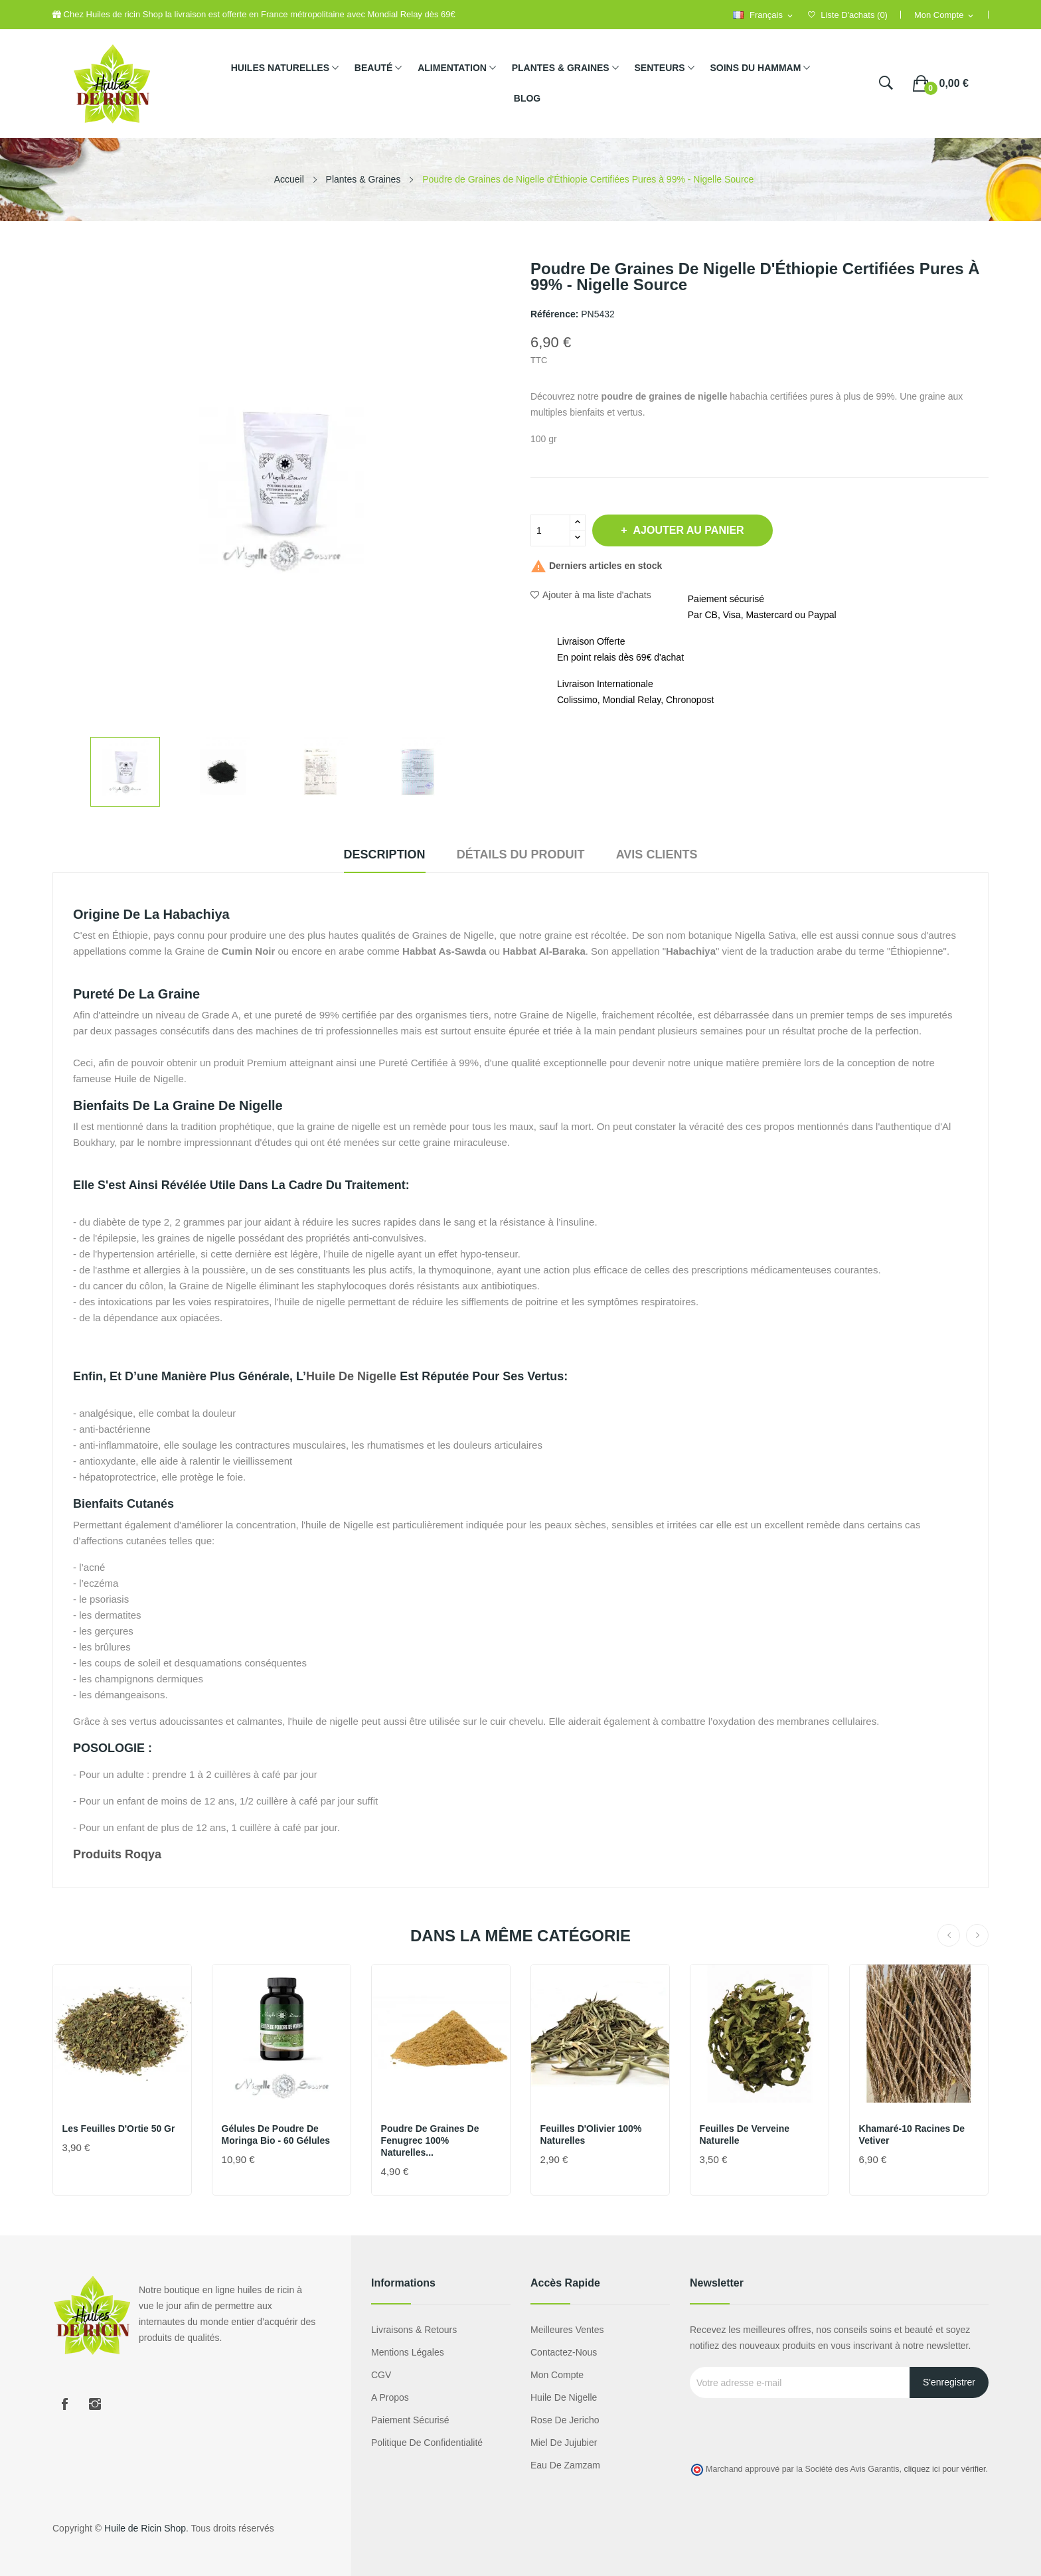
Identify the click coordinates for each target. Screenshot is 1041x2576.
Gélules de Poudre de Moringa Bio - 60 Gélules (276, 2134)
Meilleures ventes (567, 2329)
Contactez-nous (563, 2352)
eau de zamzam (565, 2465)
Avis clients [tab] (667, 854)
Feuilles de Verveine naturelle (745, 2134)
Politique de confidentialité (427, 2442)
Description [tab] (373, 854)
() (848, 15)
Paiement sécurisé (410, 2420)
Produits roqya (117, 1854)
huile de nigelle (351, 1376)
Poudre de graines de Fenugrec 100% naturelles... (431, 2140)
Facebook (64, 2404)
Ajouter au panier (695, 530)
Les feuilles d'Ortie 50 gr (119, 2128)
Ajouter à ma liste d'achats (590, 595)
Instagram (95, 2404)
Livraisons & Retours (414, 2329)
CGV (381, 2375)
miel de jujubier (563, 2442)
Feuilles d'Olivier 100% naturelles (592, 2134)
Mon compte (557, 2375)
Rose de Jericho (565, 2420)
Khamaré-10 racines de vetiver (913, 2134)
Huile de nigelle (563, 2397)
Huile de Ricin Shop (145, 2528)
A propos (390, 2397)
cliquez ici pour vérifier (945, 2469)
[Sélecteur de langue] (763, 16)
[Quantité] (550, 530)
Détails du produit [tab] (521, 854)
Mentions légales (407, 2352)
